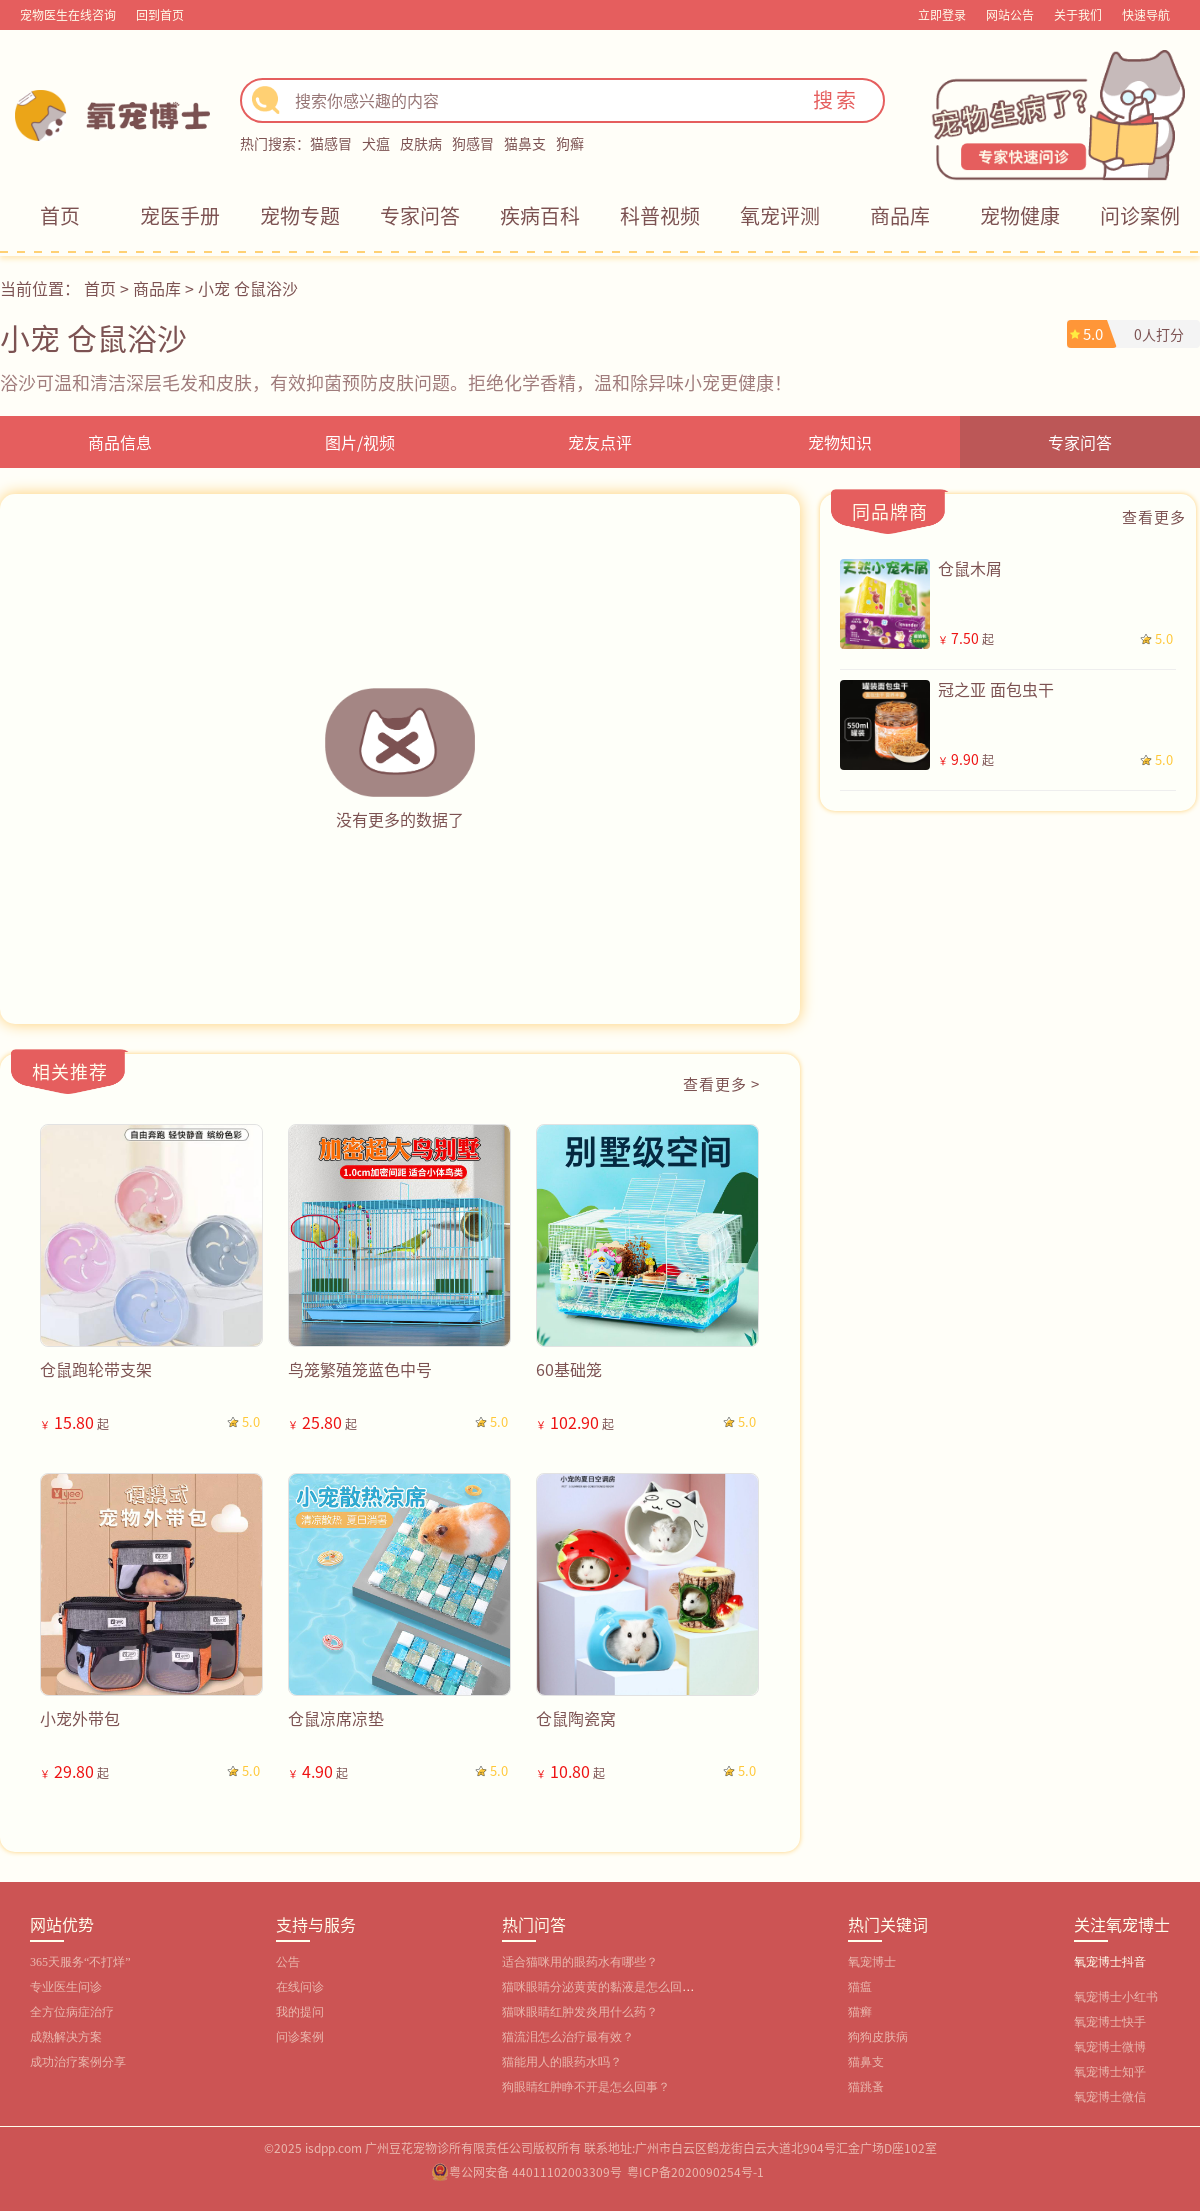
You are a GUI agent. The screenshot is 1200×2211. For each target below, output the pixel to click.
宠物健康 (1020, 215)
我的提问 (300, 2012)
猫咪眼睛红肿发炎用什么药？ (580, 2012)
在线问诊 (300, 1987)
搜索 (836, 99)
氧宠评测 (780, 215)
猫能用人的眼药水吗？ (562, 2062)
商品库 (900, 215)
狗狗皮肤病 (878, 2037)
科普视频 (660, 215)
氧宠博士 (872, 1962)
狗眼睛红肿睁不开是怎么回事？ (586, 2087)
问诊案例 (1140, 215)
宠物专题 (300, 215)
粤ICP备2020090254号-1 (695, 2171)
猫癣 (860, 2012)
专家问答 (420, 215)
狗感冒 (473, 143)
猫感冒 (331, 143)
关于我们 (1078, 14)
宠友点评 (600, 442)
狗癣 (570, 143)
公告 (288, 1962)
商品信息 (120, 442)
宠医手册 (180, 215)
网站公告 (1010, 14)
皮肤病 (421, 143)
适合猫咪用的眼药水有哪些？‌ (580, 1962)
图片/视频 (360, 442)
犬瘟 (376, 143)
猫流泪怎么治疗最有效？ (568, 2037)
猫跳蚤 (866, 2087)
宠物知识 (840, 442)
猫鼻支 (525, 143)
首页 (60, 215)
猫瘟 (860, 1987)
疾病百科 (540, 215)
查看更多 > (721, 1083)
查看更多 (1154, 516)
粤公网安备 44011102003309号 (535, 2171)
